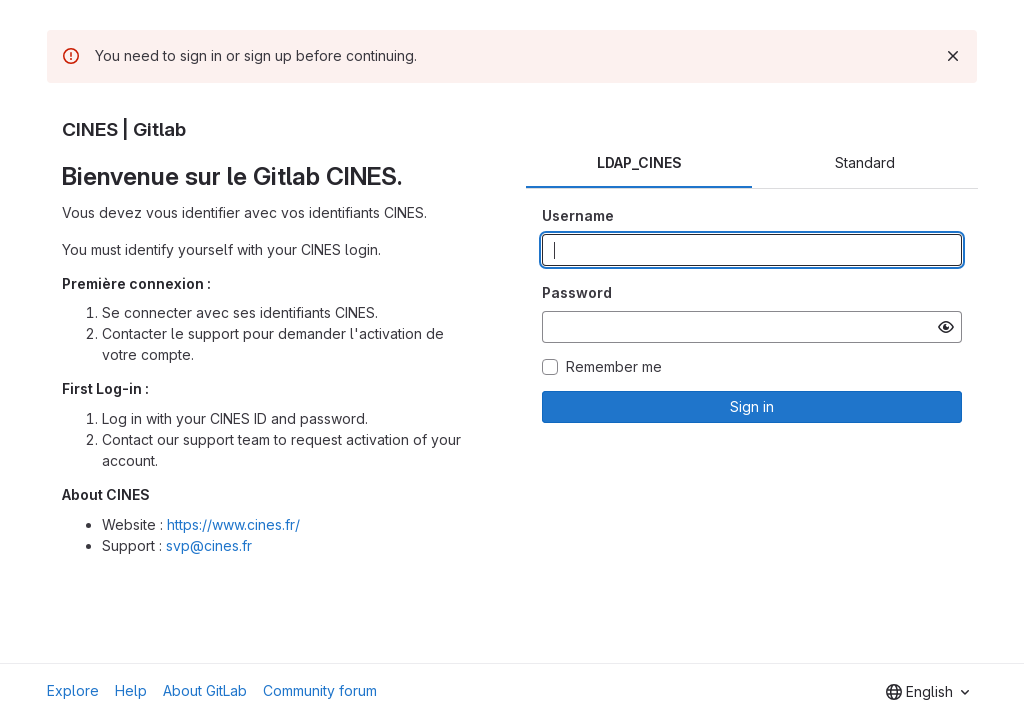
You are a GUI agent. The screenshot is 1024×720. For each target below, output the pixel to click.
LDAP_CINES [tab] (639, 162)
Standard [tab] (865, 162)
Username (578, 215)
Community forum (320, 690)
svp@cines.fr (209, 545)
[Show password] (946, 327)
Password (577, 292)
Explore (73, 690)
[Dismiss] (953, 56)
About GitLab (205, 690)
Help (131, 690)
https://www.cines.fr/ (233, 524)
